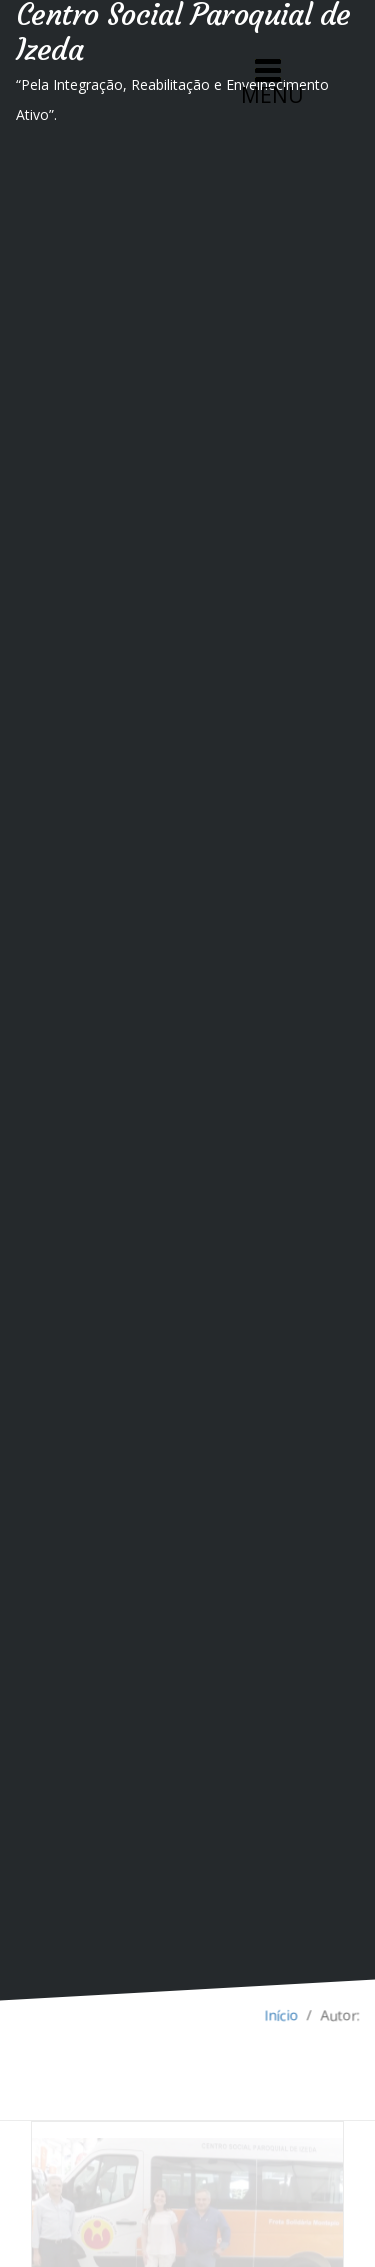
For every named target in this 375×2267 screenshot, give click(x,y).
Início (282, 2015)
